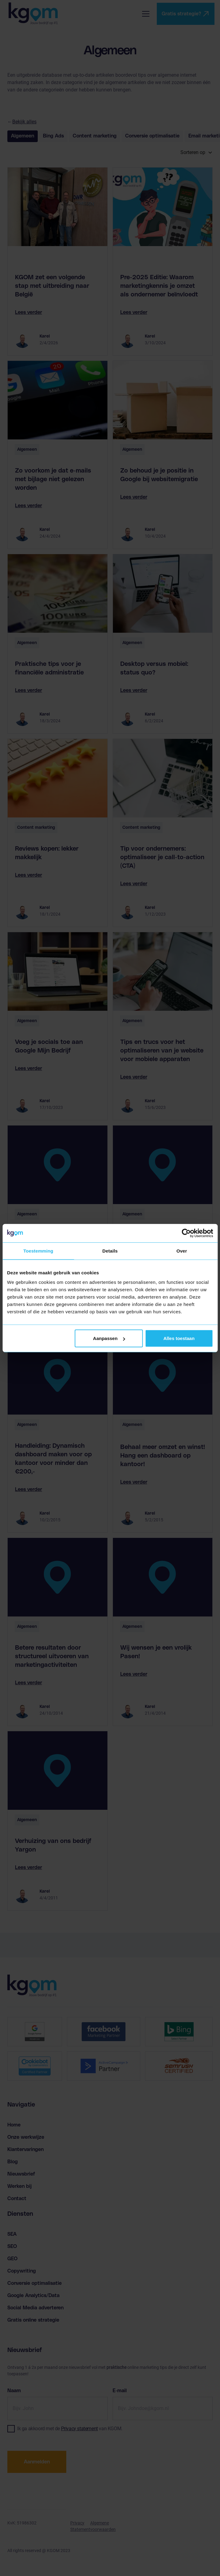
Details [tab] (110, 1250)
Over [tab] (181, 1250)
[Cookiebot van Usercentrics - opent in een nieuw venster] (186, 1233)
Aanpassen (109, 1338)
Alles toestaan (179, 1338)
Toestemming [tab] (38, 1250)
